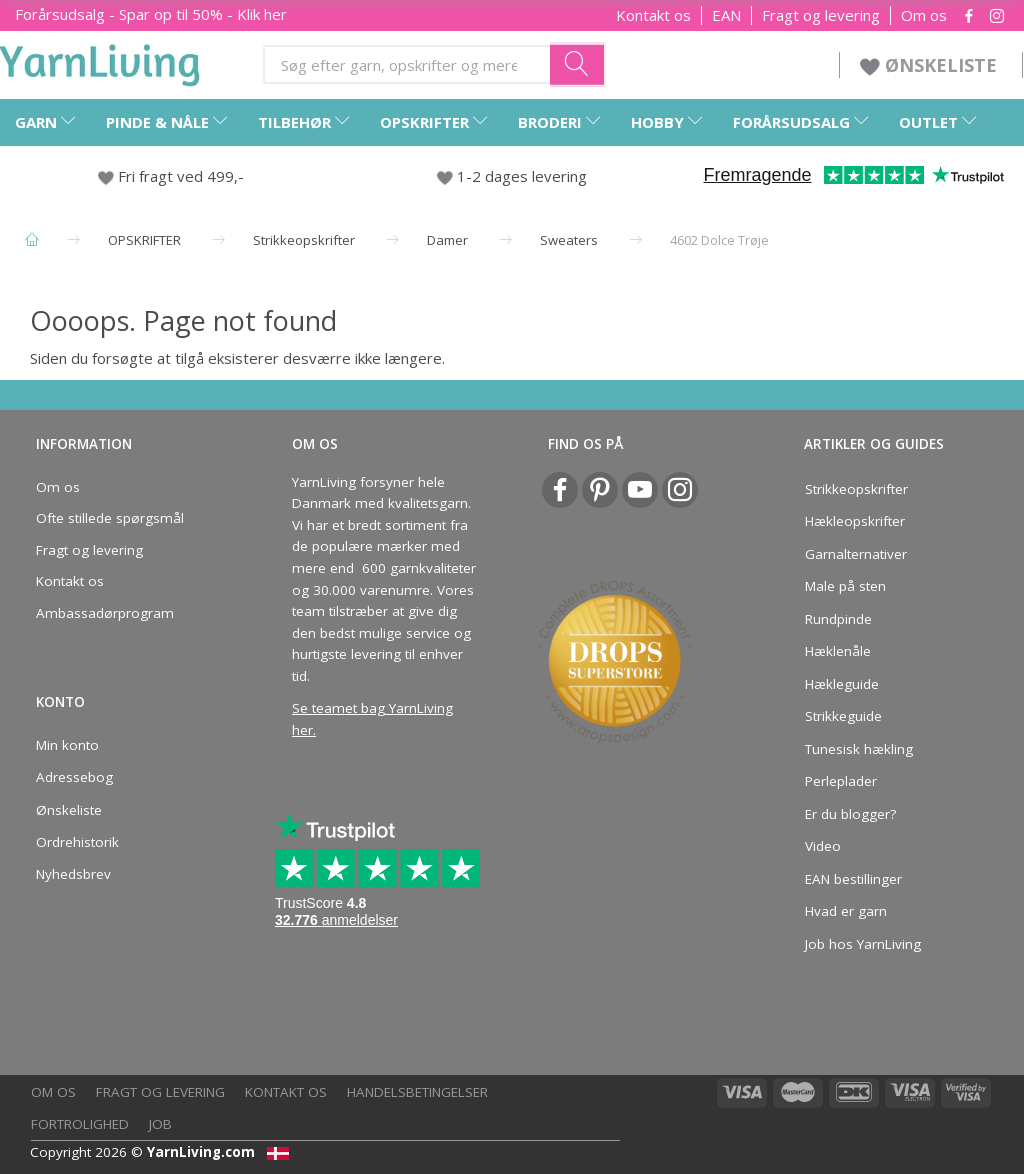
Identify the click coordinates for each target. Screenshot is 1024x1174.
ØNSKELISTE (931, 65)
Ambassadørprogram (105, 613)
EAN (726, 15)
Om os (924, 15)
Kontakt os (653, 15)
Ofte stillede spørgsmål (110, 518)
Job (160, 1124)
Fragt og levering (821, 15)
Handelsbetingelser (417, 1092)
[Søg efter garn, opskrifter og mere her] (578, 64)
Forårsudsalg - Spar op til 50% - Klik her (151, 14)
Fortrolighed (80, 1124)
